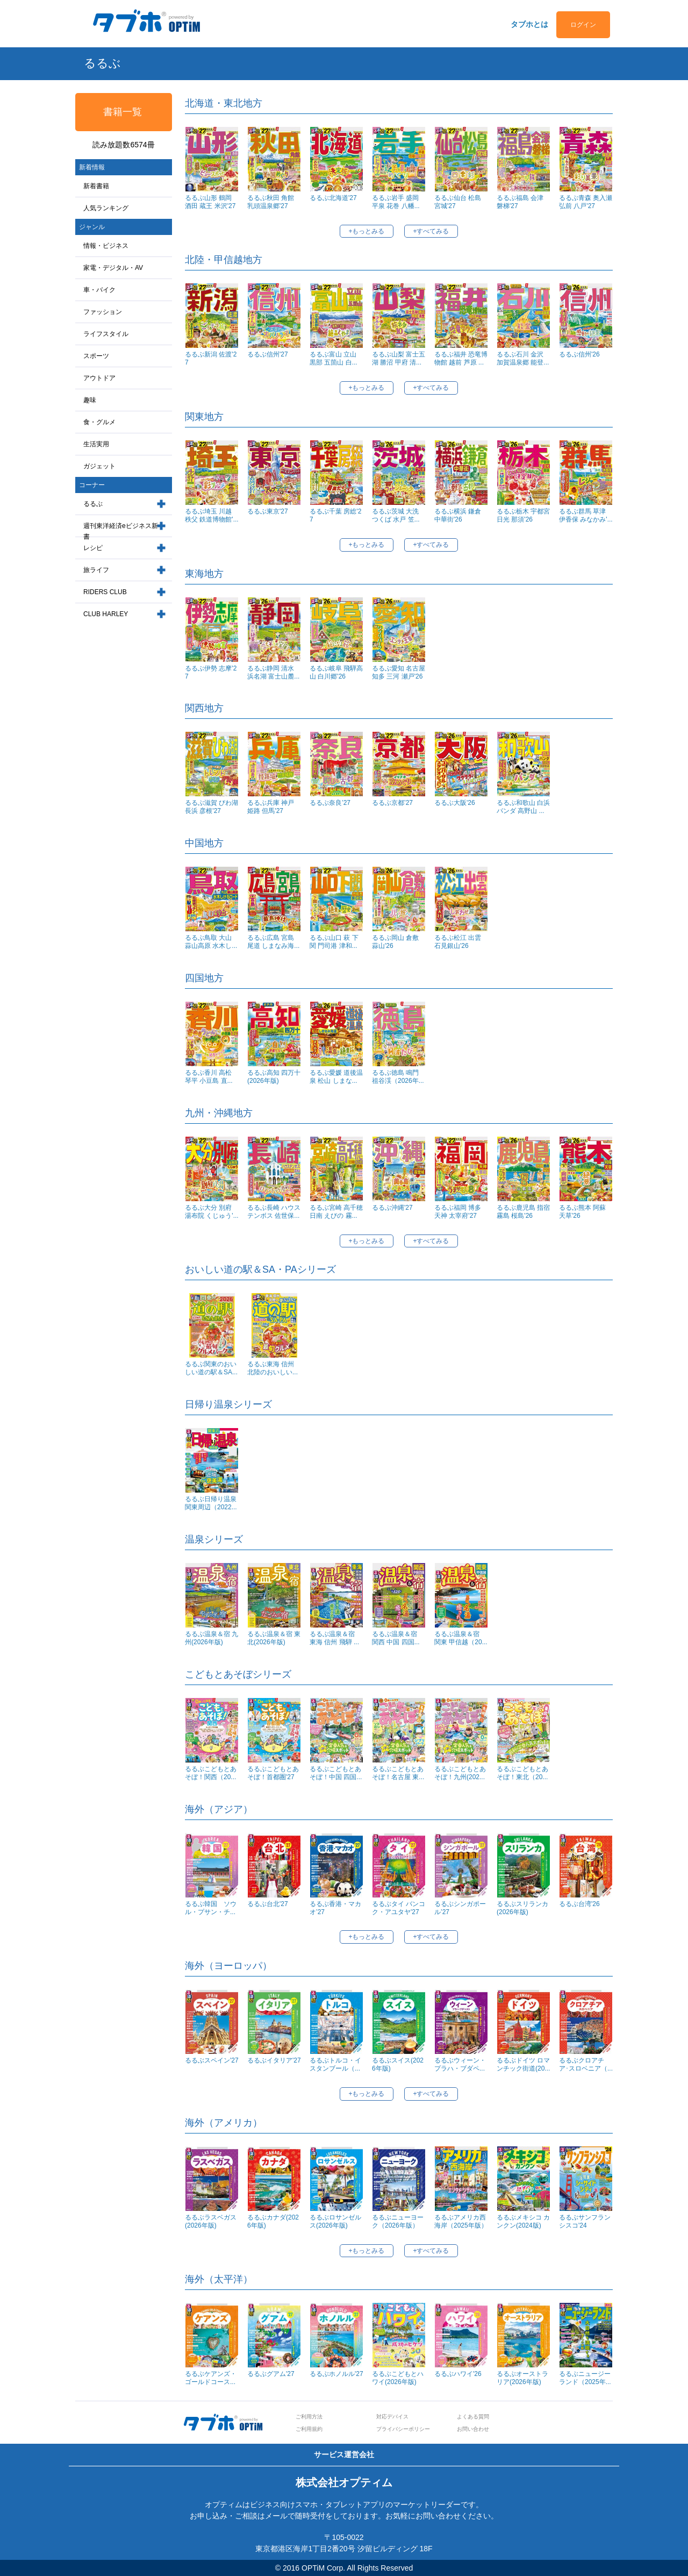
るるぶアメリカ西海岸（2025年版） (461, 2221)
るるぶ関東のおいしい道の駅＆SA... (211, 1368)
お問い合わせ (473, 2429)
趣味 (89, 400)
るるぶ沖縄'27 (392, 1207)
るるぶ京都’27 (392, 803)
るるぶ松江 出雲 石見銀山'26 (457, 942)
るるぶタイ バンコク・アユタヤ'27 (398, 1908)
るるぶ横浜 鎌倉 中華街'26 (457, 515)
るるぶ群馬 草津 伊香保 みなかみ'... (586, 515)
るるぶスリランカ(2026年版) (522, 1908)
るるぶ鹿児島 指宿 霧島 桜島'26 (523, 1211)
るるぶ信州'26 (579, 354)
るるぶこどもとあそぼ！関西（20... (210, 1773)
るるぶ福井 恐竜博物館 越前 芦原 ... (461, 358)
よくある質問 (473, 2417)
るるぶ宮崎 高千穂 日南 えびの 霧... (336, 1211)
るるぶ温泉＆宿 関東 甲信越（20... (461, 1638)
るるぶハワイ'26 (458, 2374)
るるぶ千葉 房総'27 (335, 515)
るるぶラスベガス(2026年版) (210, 2221)
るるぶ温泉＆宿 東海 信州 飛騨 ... (335, 1638)
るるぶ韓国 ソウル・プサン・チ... (210, 1908)
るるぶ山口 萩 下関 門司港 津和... (334, 942)
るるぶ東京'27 (267, 511)
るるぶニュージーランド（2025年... (585, 2378)
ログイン (583, 24)
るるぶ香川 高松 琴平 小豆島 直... (209, 1076)
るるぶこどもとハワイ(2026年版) (398, 2378)
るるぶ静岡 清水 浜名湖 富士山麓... (273, 672)
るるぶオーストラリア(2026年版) (522, 2378)
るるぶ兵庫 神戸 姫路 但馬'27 (270, 807)
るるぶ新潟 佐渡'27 (210, 358)
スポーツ (96, 356)
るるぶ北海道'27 (333, 198)
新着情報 (92, 167)
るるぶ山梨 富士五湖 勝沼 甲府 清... (398, 358)
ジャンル (92, 227)
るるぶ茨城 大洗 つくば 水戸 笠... (396, 515)
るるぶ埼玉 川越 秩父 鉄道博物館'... (212, 515)
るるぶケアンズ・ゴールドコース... (210, 2378)
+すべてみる (431, 231)
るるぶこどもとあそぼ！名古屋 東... (398, 1773)
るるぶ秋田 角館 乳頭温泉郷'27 (270, 202)
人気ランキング (105, 208)
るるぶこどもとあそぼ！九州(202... (460, 1773)
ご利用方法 (309, 2417)
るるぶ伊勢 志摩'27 (210, 672)
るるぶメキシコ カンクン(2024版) (523, 2221)
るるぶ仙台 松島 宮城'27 (457, 202)
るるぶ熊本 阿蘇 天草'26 (582, 1211)
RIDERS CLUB (105, 592)
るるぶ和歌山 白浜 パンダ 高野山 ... (523, 807)
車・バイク (99, 290)
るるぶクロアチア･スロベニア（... (586, 2064)
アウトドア (99, 378)
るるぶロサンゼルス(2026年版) (335, 2221)
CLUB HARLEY (105, 614)
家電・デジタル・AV (113, 268)
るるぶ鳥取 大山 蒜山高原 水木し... (211, 942)
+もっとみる (366, 231)
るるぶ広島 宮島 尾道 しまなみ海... (273, 942)
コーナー (92, 485)
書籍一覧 (122, 111)
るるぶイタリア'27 (274, 2060)
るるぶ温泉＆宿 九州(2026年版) (211, 1638)
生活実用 (96, 444)
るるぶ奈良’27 (330, 803)
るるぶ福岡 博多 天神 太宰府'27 (457, 1211)
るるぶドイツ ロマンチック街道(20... (523, 2064)
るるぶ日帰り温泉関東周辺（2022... (211, 1503)
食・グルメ (99, 422)
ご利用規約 (309, 2429)
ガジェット (99, 466)
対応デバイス (392, 2417)
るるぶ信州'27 (267, 354)
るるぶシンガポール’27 (460, 1908)
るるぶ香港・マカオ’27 (335, 1908)
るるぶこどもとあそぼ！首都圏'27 (273, 1773)
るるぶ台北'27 (267, 1904)
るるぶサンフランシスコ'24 (585, 2221)
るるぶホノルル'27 (336, 2374)
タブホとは (529, 24)
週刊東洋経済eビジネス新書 (120, 531)
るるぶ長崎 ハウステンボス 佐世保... (273, 1211)
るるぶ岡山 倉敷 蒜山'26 (395, 942)
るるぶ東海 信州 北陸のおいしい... (272, 1368)
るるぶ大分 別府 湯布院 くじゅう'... (212, 1211)
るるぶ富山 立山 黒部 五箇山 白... (333, 358)
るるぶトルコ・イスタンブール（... (335, 2064)
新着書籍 (96, 186)
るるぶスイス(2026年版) (398, 2064)
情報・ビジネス (105, 245)
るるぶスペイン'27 (212, 2060)
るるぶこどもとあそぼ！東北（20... (522, 1773)
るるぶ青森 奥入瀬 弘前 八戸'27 (585, 202)
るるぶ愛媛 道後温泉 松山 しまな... (336, 1076)
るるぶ (93, 504)
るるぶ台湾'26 (579, 1904)
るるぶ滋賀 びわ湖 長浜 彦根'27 (211, 807)
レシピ (93, 548)
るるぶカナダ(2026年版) (273, 2221)
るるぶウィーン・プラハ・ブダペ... (460, 2064)
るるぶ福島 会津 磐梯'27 (520, 202)
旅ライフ (96, 570)
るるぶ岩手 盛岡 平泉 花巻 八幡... (396, 202)
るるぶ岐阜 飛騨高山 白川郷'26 (336, 672)
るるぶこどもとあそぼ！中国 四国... (336, 1773)
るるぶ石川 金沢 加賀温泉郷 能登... (523, 358)
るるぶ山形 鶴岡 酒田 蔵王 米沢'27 (210, 202)
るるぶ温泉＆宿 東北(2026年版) (273, 1638)
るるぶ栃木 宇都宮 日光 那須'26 (523, 515)
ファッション (102, 312)
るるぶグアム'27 (271, 2374)
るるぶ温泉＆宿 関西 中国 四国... (398, 1638)
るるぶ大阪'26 (454, 803)
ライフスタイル (105, 334)
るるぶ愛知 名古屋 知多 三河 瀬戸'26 (398, 672)
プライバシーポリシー (403, 2429)
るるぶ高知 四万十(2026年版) (273, 1076)
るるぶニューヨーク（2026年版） (398, 2221)
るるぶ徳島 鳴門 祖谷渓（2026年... (398, 1076)
